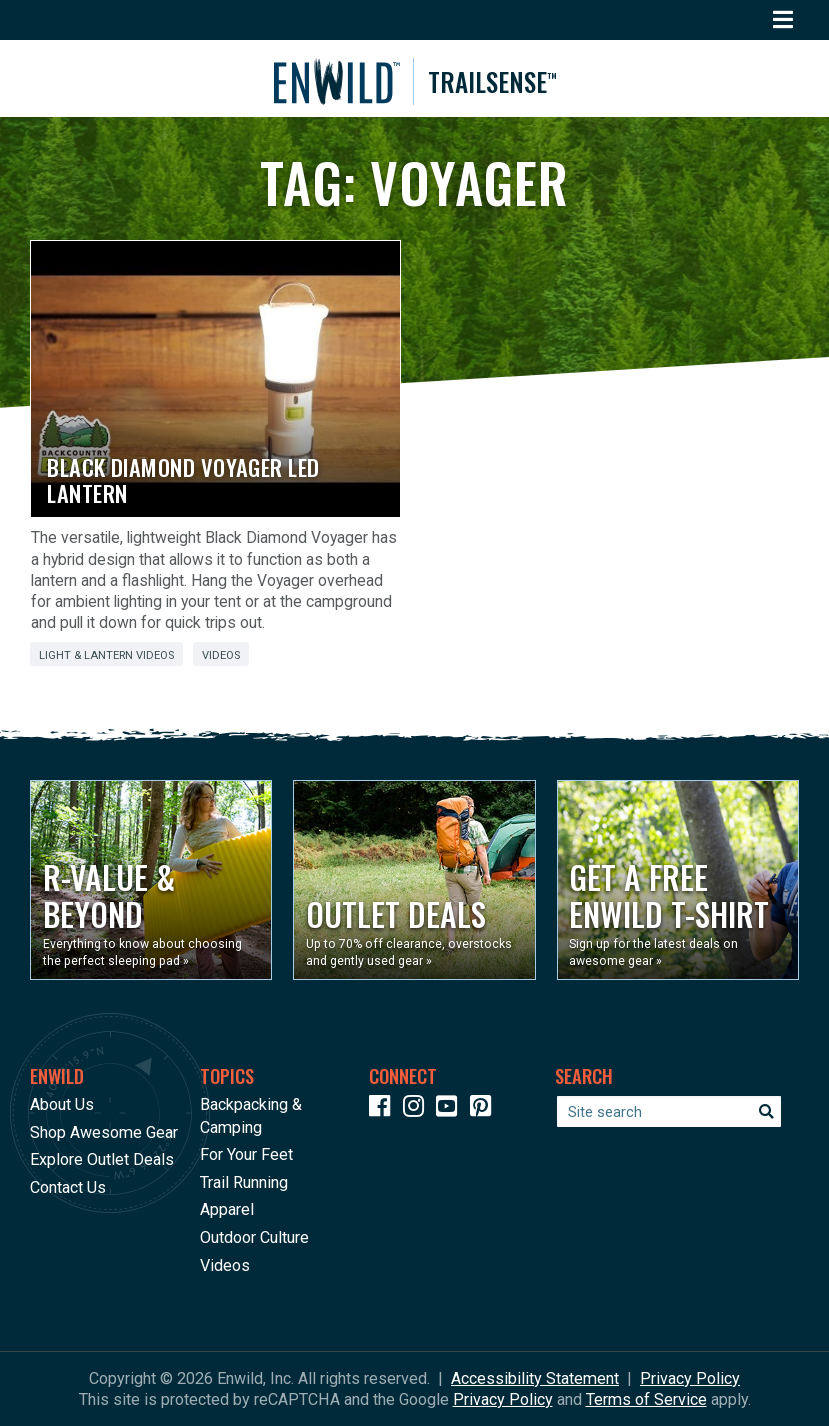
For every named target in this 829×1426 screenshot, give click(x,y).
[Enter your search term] (669, 1112)
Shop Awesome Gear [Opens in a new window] (104, 1132)
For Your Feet (246, 1155)
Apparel (227, 1210)
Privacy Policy (690, 1378)
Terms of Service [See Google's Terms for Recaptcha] (646, 1399)
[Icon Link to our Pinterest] (485, 1110)
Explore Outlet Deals (102, 1160)
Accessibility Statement (535, 1378)
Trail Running (244, 1182)
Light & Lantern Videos (106, 655)
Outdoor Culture (254, 1237)
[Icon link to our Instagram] (418, 1110)
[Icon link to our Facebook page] (384, 1110)
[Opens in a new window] (151, 880)
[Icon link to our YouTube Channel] (451, 1110)
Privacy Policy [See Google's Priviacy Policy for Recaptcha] (503, 1399)
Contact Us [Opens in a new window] (68, 1187)
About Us (62, 1105)
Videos (221, 655)
